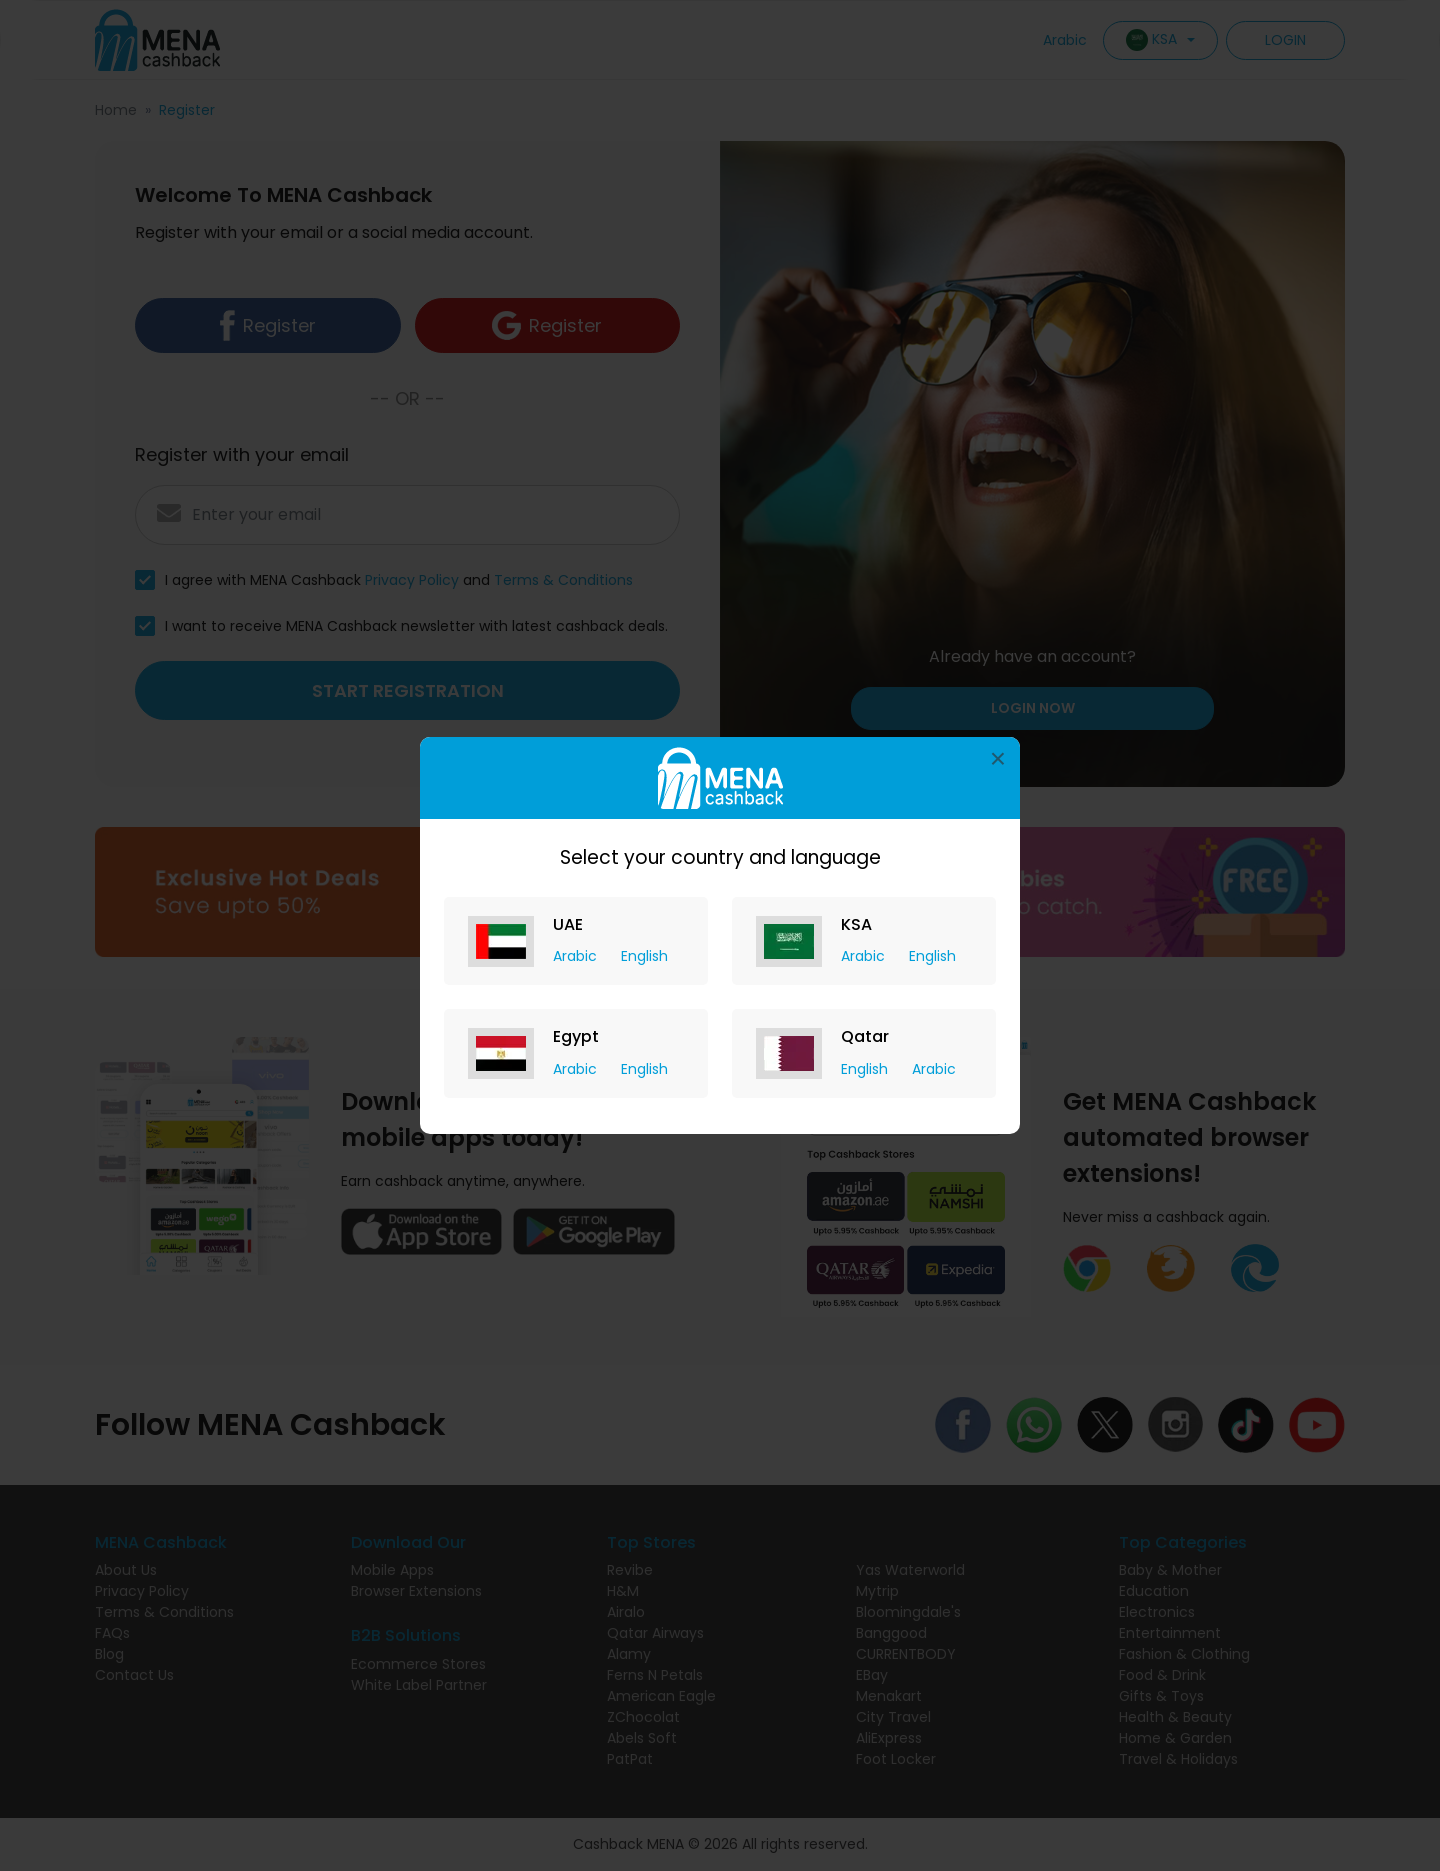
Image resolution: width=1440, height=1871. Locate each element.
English (644, 956)
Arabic (577, 956)
